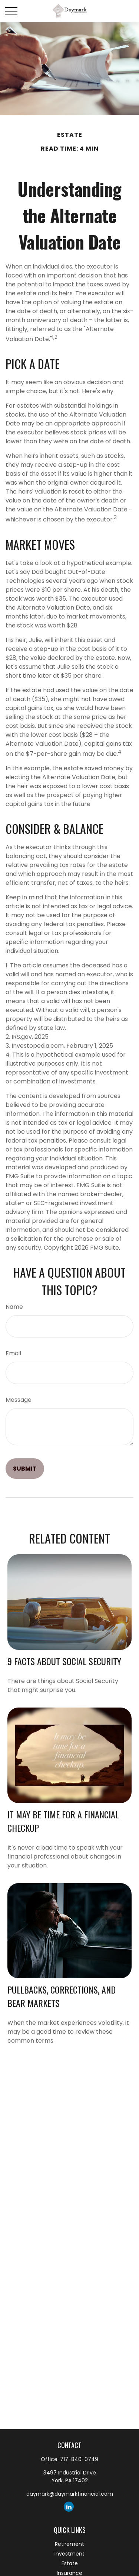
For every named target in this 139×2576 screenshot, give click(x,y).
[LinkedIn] (69, 2507)
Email (13, 1353)
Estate (70, 2563)
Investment (69, 2553)
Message (19, 1399)
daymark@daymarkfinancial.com (69, 2494)
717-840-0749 (79, 2459)
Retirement (69, 2544)
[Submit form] (25, 1468)
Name (14, 1307)
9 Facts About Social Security (64, 1661)
